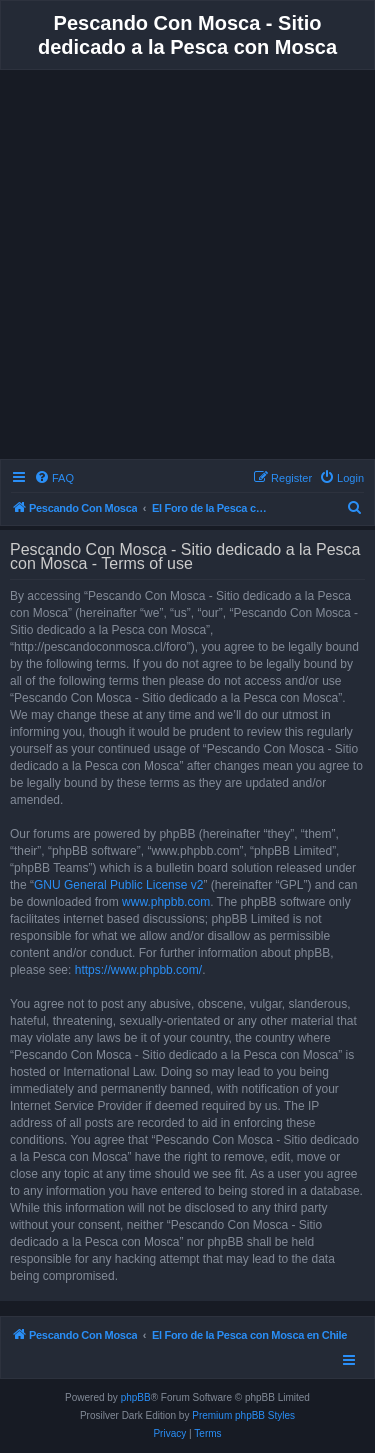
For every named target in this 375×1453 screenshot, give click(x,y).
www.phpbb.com (166, 902)
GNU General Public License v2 (118, 885)
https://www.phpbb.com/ (138, 970)
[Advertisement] (187, 267)
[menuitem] (54, 478)
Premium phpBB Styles (243, 1415)
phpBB (136, 1397)
